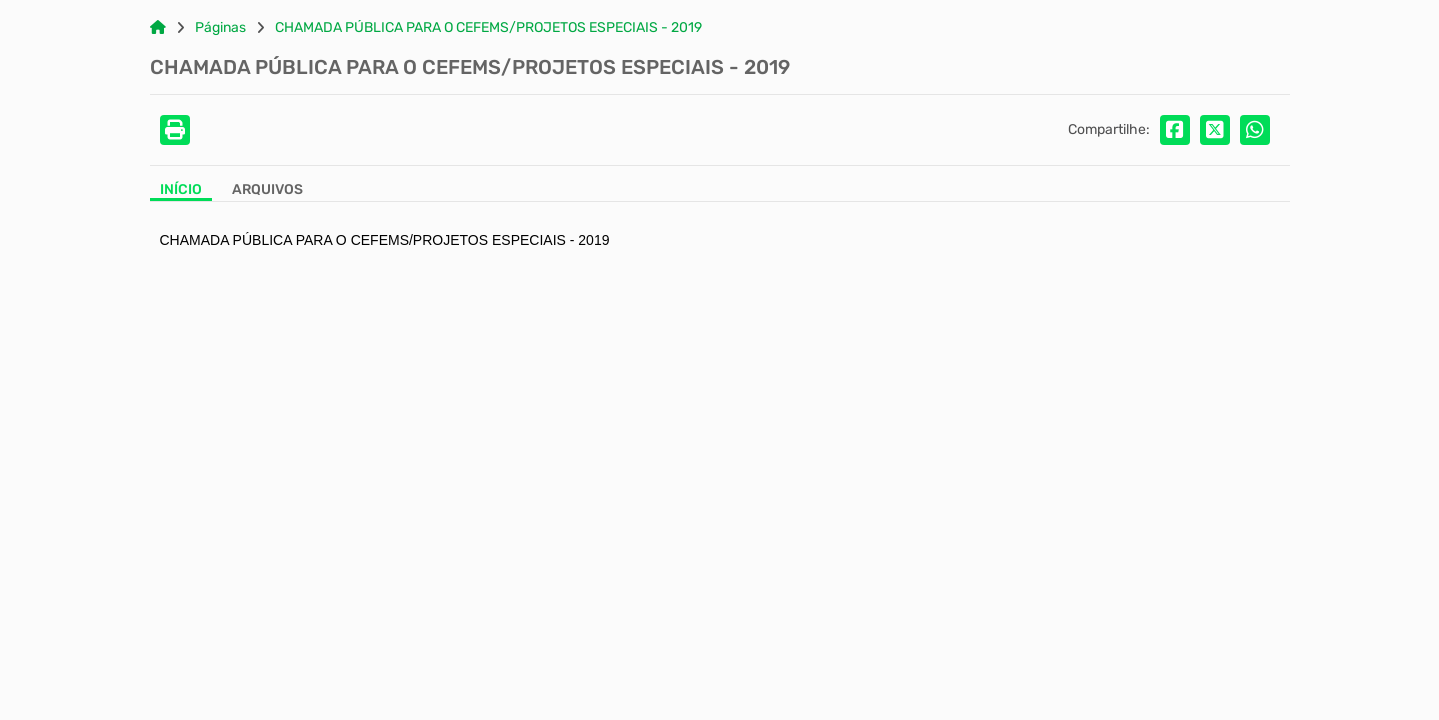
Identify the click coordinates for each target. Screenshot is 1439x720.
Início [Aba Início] (181, 190)
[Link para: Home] (158, 28)
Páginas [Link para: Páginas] (220, 28)
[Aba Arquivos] (267, 191)
